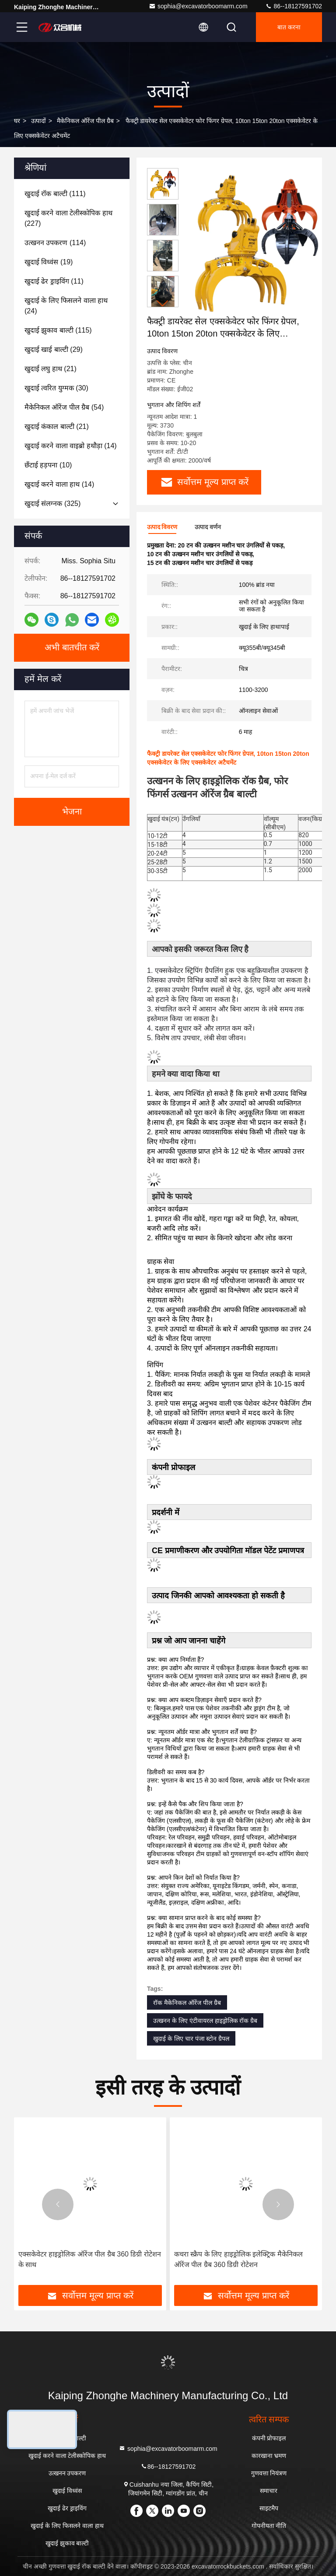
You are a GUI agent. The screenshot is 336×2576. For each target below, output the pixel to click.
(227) (68, 218)
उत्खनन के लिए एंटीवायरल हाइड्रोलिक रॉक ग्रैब (205, 2020)
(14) (70, 445)
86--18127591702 (293, 6)
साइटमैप (268, 2508)
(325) (52, 503)
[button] (162, 303)
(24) (66, 306)
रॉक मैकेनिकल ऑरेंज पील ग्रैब (187, 2002)
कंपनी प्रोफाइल (269, 2438)
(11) (54, 281)
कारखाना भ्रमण (269, 2455)
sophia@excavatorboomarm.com (198, 6)
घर (17, 120)
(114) (55, 242)
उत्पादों (38, 120)
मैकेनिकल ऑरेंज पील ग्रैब (85, 120)
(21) (50, 368)
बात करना (289, 27)
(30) (56, 388)
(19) (48, 262)
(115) (58, 330)
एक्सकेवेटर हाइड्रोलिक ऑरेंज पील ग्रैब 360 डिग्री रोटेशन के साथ (89, 2259)
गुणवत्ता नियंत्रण (269, 2473)
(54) (64, 407)
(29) (53, 349)
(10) (48, 465)
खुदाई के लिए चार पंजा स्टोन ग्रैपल (191, 2038)
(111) (55, 193)
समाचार (268, 2490)
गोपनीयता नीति (269, 2525)
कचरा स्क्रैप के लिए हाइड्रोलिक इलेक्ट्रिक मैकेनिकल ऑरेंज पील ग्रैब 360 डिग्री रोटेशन (238, 2259)
